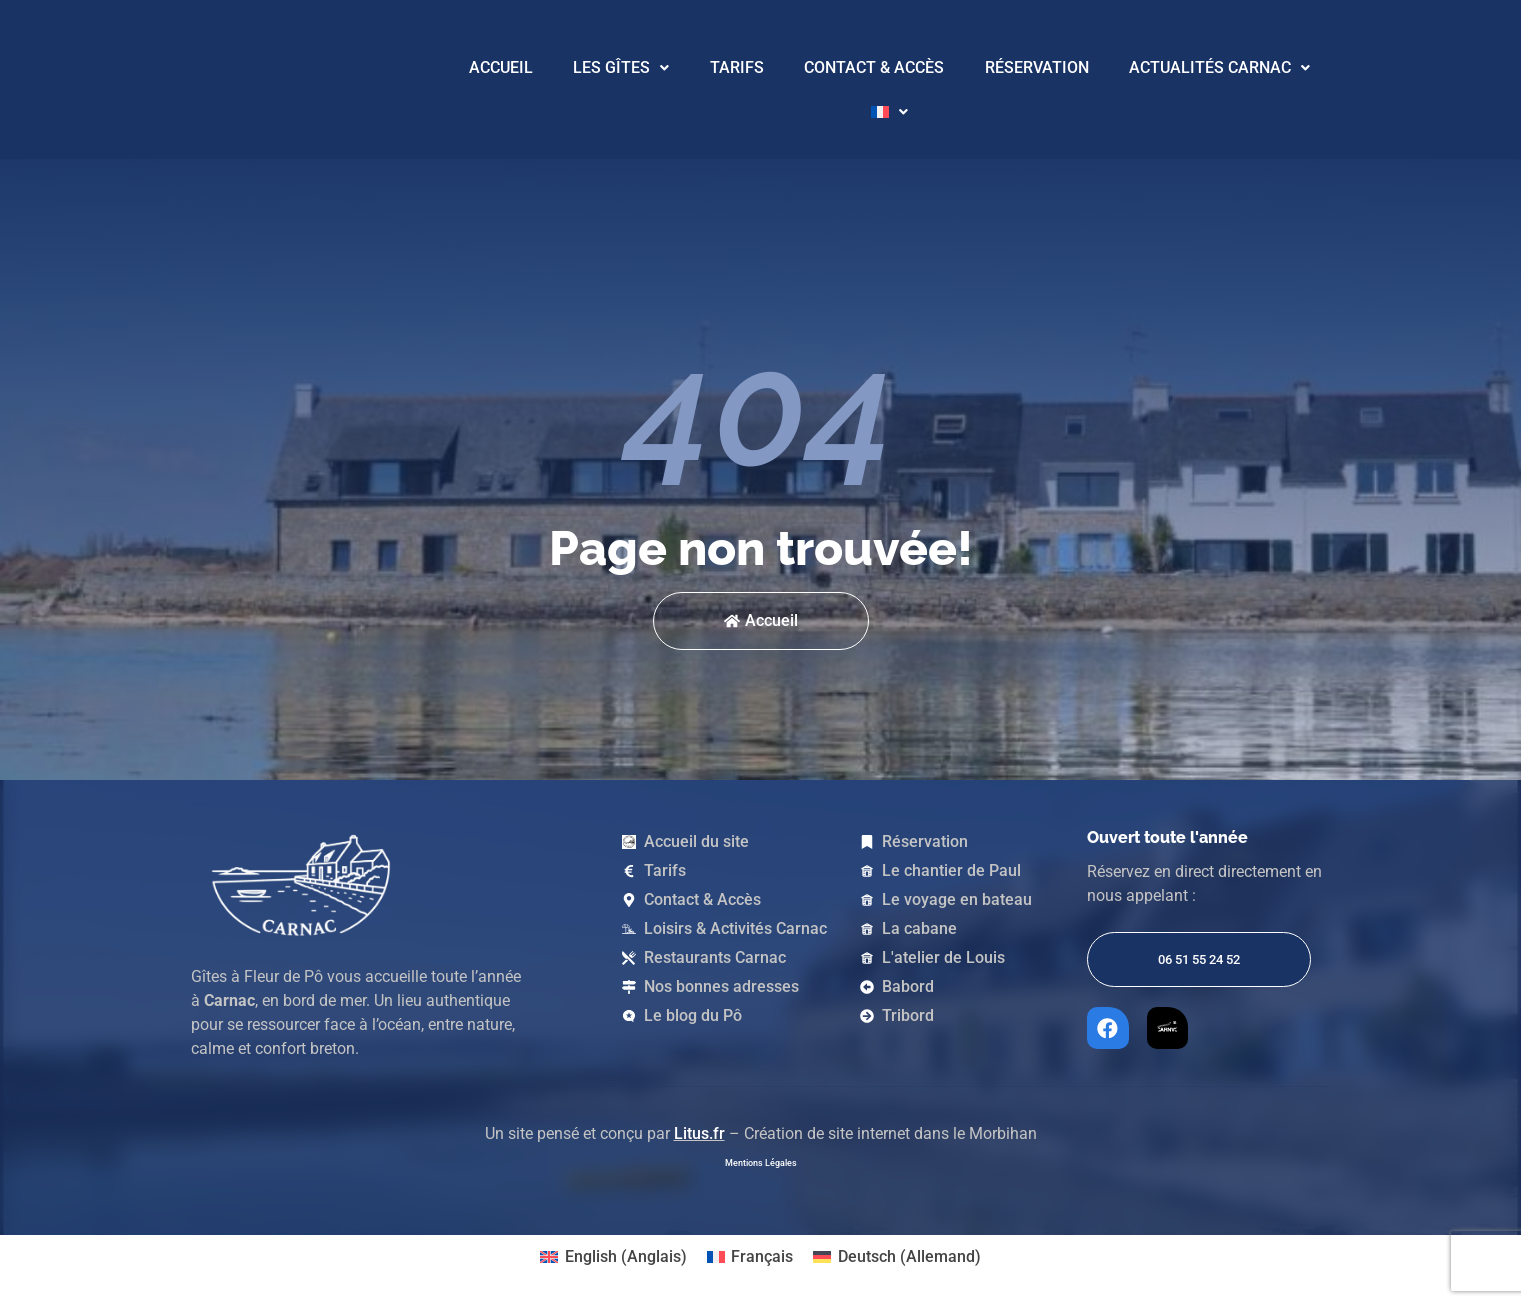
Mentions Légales (761, 1159)
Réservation (1037, 67)
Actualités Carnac (1219, 67)
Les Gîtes (621, 67)
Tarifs (737, 67)
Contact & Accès (874, 67)
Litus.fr (699, 1129)
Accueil (501, 67)
